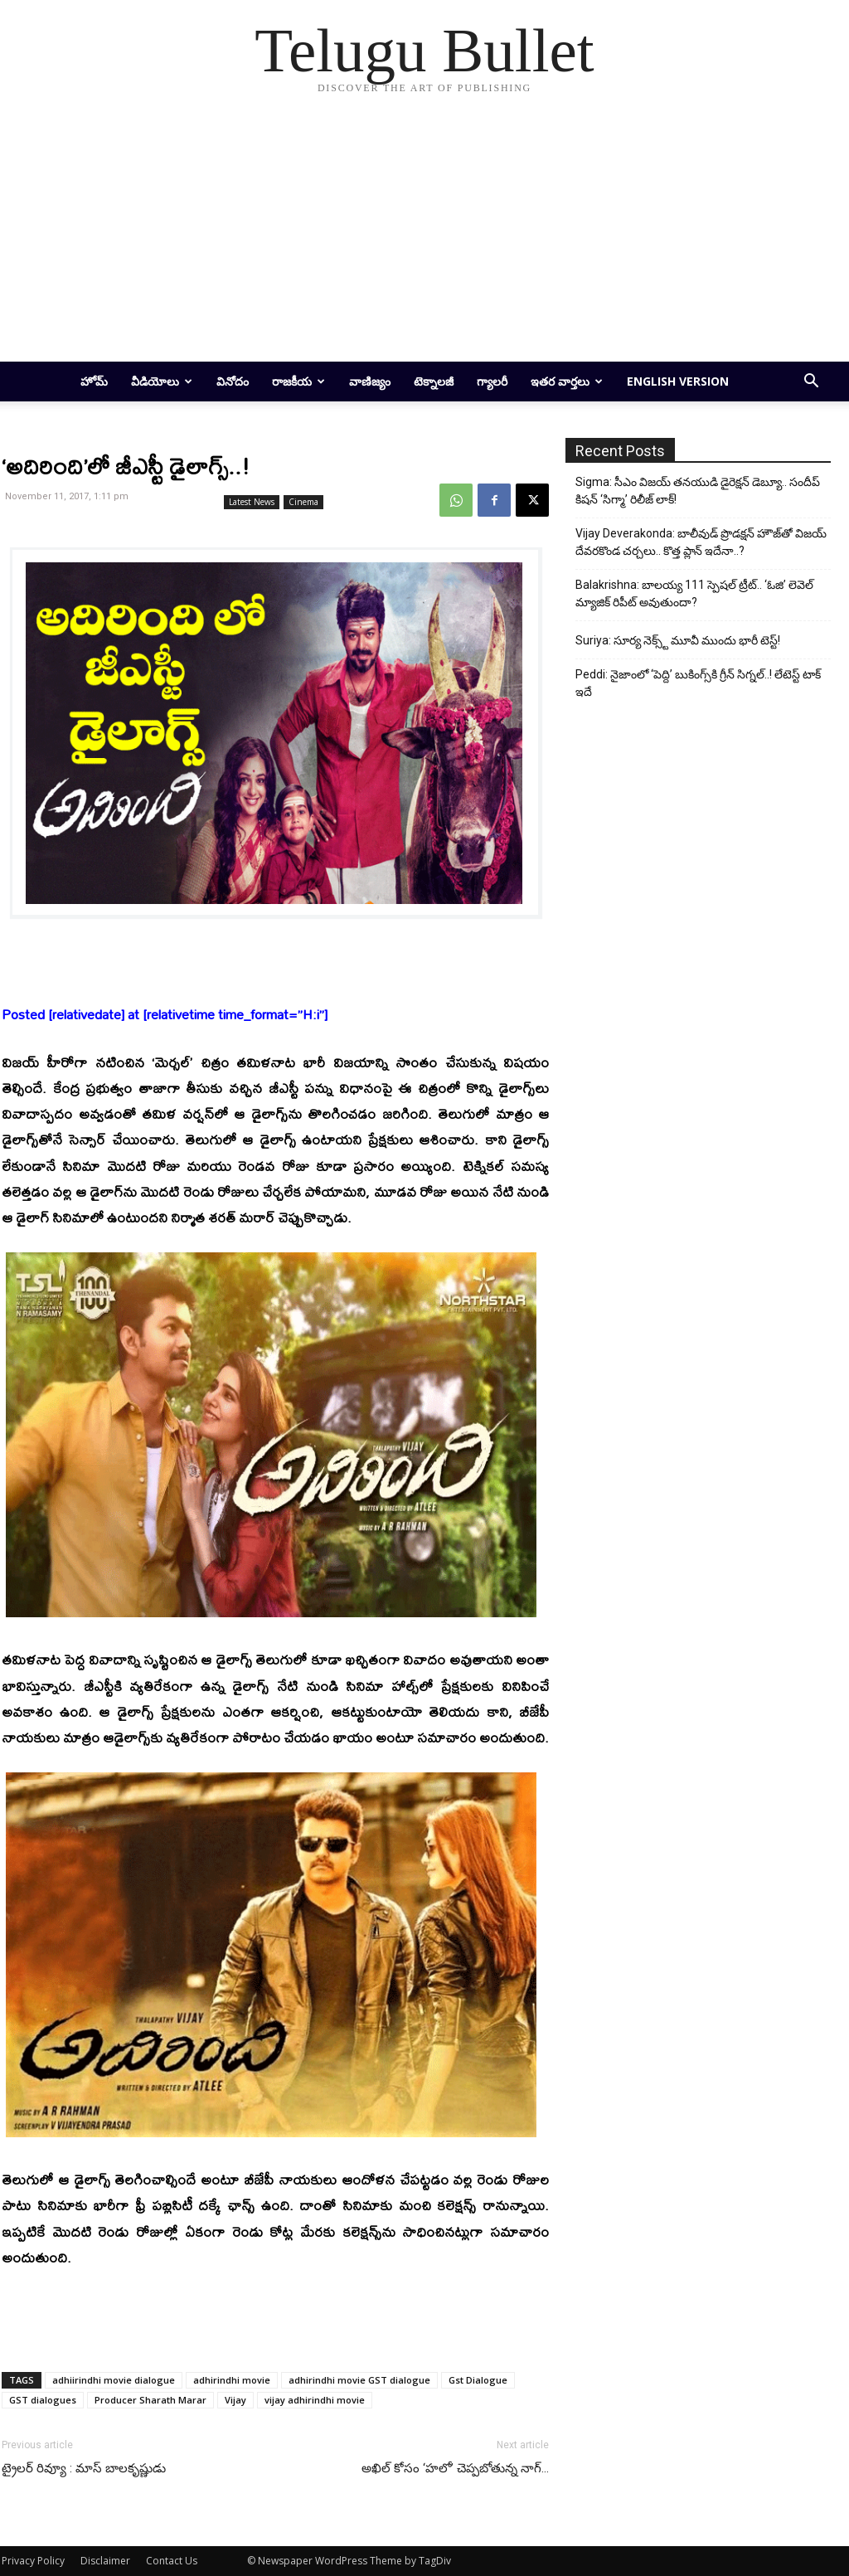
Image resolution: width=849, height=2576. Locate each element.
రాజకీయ (298, 381)
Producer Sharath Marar (150, 2400)
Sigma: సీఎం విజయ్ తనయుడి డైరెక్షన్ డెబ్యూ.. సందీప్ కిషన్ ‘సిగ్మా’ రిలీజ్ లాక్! (697, 490)
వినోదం (232, 381)
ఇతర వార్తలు (567, 381)
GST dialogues (42, 2400)
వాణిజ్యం (370, 381)
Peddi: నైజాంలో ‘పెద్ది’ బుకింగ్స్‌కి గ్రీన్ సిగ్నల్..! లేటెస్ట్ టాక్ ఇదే (698, 683)
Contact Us (171, 2561)
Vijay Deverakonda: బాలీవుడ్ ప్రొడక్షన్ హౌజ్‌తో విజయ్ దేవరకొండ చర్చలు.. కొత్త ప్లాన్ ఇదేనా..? (701, 542)
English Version (678, 381)
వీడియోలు (161, 381)
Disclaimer (105, 2561)
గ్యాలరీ (492, 381)
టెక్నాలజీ (434, 381)
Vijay (235, 2400)
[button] (811, 383)
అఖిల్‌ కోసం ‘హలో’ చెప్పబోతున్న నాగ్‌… (455, 2468)
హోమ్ (94, 381)
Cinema (303, 502)
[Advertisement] (424, 237)
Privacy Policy (33, 2561)
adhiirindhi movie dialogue (113, 2380)
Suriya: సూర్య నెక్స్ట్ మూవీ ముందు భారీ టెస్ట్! (677, 640)
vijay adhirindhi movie (314, 2400)
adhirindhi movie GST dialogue (359, 2380)
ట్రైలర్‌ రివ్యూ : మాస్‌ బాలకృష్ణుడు (84, 2468)
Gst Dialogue (478, 2380)
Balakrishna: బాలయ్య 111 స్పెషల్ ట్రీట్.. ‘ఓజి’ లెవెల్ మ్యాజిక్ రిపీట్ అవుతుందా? (694, 593)
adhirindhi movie (231, 2380)
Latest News (251, 502)
